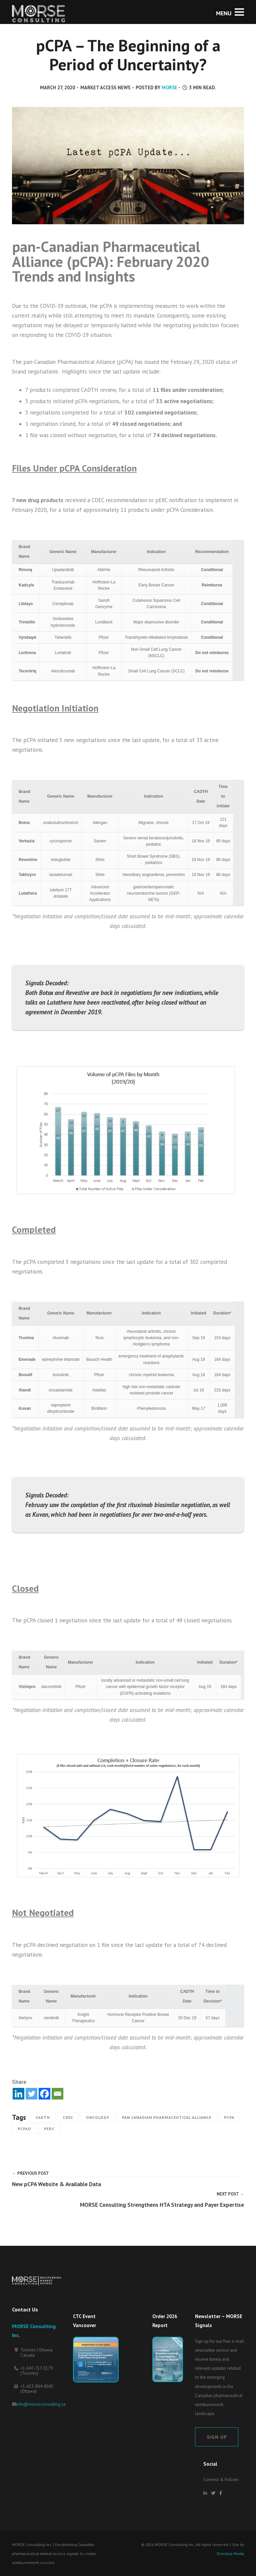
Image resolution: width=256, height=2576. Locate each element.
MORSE (169, 87)
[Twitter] (31, 2094)
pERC (49, 2128)
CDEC (68, 2117)
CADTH (43, 2117)
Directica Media (230, 2553)
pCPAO (24, 2128)
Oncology (97, 2117)
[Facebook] (44, 2094)
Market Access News (105, 87)
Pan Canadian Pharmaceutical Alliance (166, 2117)
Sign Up (217, 2437)
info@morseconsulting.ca (40, 2404)
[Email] (57, 2094)
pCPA (229, 2117)
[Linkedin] (18, 2094)
